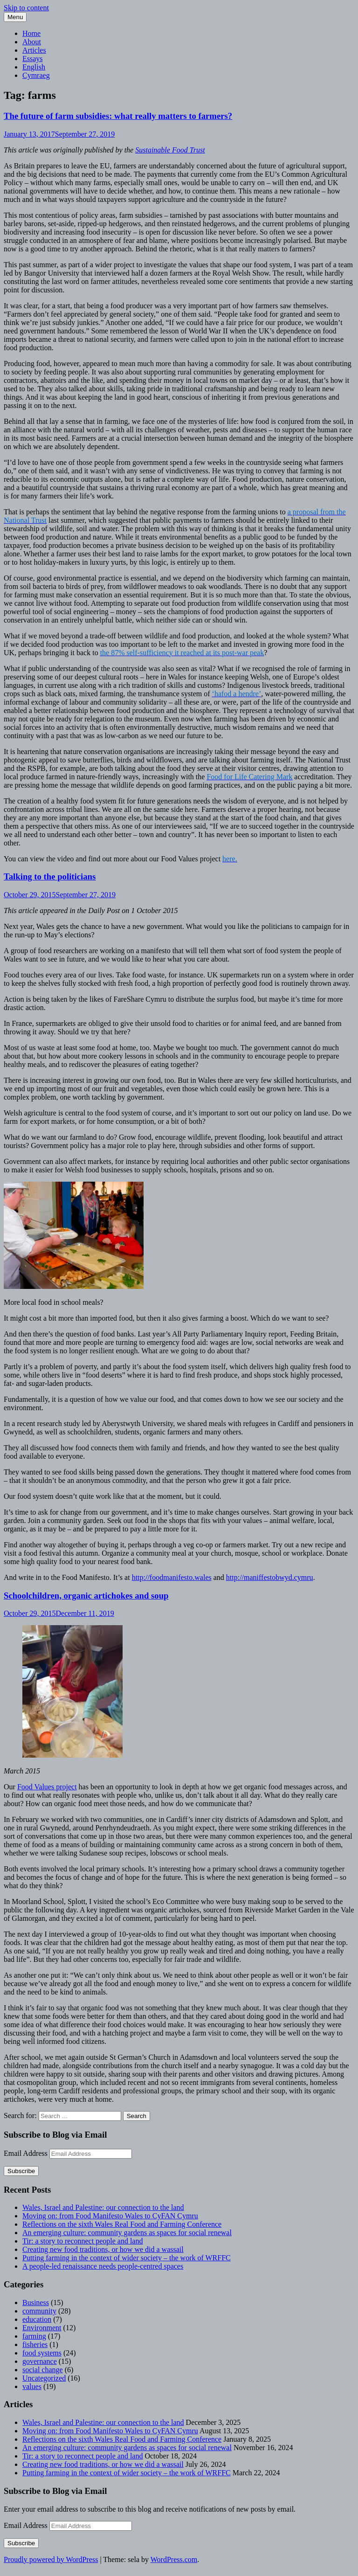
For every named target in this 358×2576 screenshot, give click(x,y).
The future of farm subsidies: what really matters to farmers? (118, 116)
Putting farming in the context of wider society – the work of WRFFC (126, 2258)
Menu (15, 17)
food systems (42, 2353)
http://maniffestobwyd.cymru (269, 1577)
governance (39, 2361)
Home (31, 33)
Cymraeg (36, 75)
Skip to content (26, 8)
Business (35, 2302)
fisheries (35, 2344)
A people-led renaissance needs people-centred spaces (102, 2266)
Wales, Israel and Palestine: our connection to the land (103, 2207)
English (33, 67)
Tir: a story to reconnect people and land (82, 2241)
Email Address (26, 2153)
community (39, 2311)
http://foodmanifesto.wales (172, 1577)
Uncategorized (44, 2378)
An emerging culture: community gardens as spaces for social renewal (127, 2233)
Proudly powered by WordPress (51, 2559)
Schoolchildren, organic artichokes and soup (86, 1595)
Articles (34, 50)
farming (34, 2336)
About (31, 42)
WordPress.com (174, 2559)
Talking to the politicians (50, 876)
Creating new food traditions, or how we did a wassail (103, 2249)
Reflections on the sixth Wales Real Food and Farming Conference (121, 2224)
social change (42, 2370)
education (36, 2319)
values (31, 2386)
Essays (32, 58)
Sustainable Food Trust (170, 150)
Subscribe (21, 2170)
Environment (42, 2328)
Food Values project (47, 1787)
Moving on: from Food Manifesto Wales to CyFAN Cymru (110, 2216)
